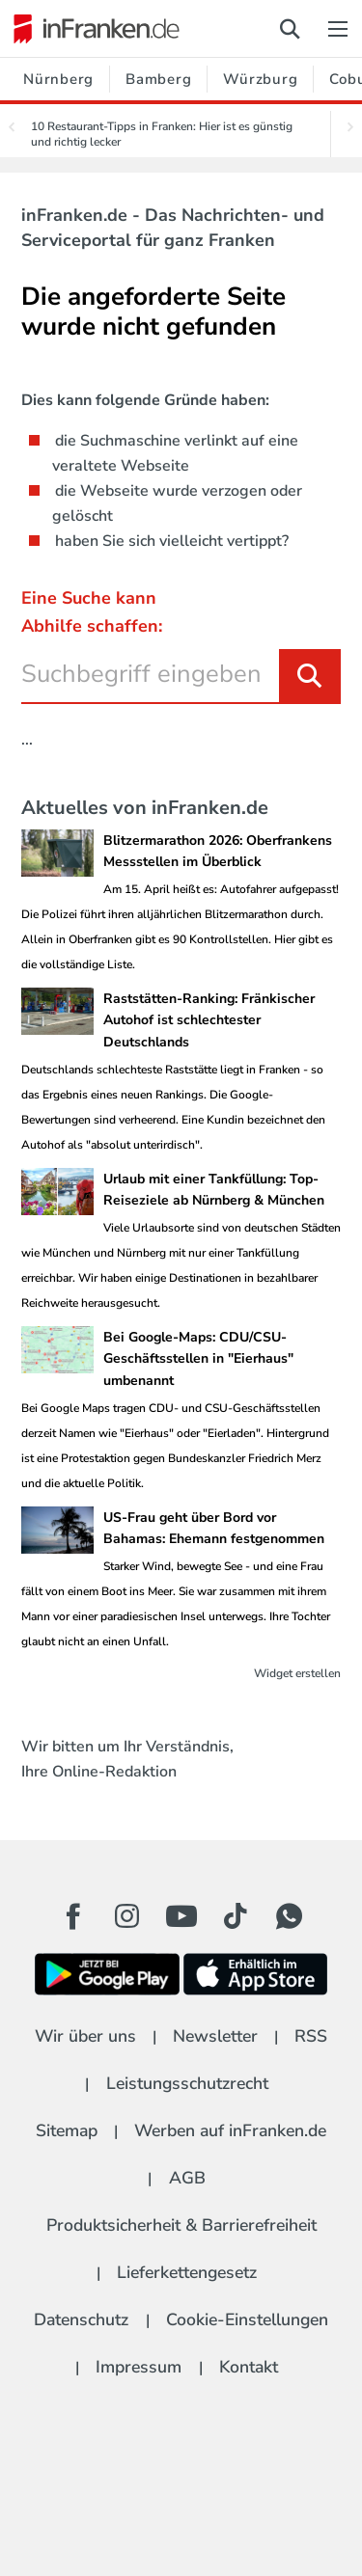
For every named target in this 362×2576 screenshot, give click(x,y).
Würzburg (260, 79)
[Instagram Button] (127, 1921)
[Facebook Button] (73, 1916)
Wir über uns (85, 2035)
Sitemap (66, 2130)
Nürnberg (58, 79)
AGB (187, 2177)
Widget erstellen (297, 1673)
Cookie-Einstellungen (247, 2319)
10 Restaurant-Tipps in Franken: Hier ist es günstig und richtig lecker (161, 134)
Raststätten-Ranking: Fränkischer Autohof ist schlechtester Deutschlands (209, 1020)
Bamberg (158, 79)
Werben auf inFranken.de (230, 2130)
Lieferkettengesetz (187, 2272)
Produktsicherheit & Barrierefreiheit (181, 2225)
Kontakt (248, 2366)
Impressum (138, 2366)
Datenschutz (81, 2319)
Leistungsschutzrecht (187, 2083)
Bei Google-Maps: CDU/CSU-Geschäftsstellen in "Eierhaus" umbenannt (198, 1359)
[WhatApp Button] (289, 1916)
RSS (310, 2035)
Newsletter (215, 2035)
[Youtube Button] (181, 1916)
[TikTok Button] (235, 1916)
